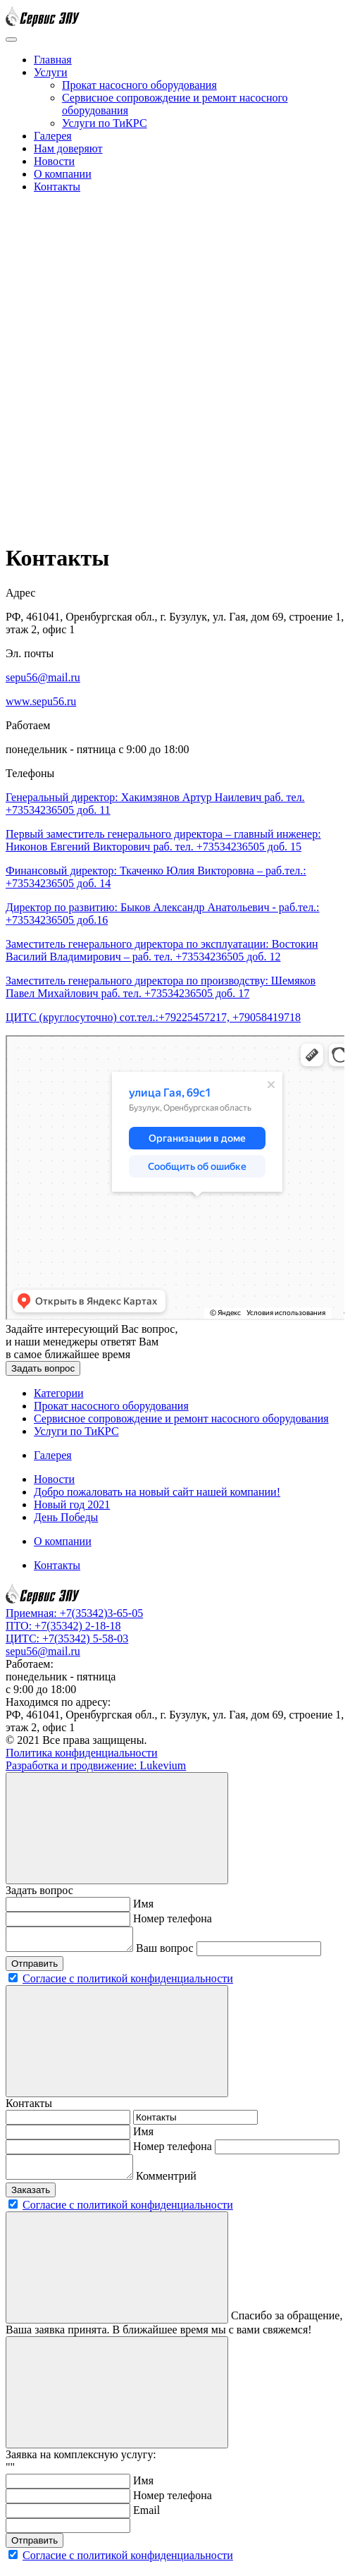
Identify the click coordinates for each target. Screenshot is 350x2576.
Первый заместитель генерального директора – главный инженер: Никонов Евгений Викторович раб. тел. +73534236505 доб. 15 (163, 840)
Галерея (53, 136)
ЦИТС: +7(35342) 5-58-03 (67, 1638)
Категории (59, 1393)
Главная (53, 60)
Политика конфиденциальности (82, 1753)
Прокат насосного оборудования (139, 85)
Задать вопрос (43, 1368)
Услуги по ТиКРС (104, 123)
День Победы (66, 1517)
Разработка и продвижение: (96, 1765)
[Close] (117, 1828)
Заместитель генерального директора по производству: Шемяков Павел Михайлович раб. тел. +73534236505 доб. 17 (160, 987)
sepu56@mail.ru (43, 677)
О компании (63, 174)
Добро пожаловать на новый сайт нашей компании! (157, 1492)
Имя (143, 1904)
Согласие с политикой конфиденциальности (128, 1983)
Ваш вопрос (179, 1952)
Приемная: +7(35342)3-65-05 (74, 1613)
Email (146, 2519)
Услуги (51, 72)
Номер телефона (172, 1918)
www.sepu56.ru (41, 701)
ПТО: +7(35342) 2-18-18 (63, 1626)
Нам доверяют (68, 148)
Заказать (30, 2198)
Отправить (34, 1967)
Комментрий (180, 2184)
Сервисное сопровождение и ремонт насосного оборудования (181, 1418)
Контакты (57, 187)
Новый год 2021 (72, 1504)
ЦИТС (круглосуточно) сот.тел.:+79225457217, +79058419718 (153, 1017)
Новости (54, 161)
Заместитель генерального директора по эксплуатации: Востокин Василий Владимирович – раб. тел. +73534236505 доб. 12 (162, 950)
